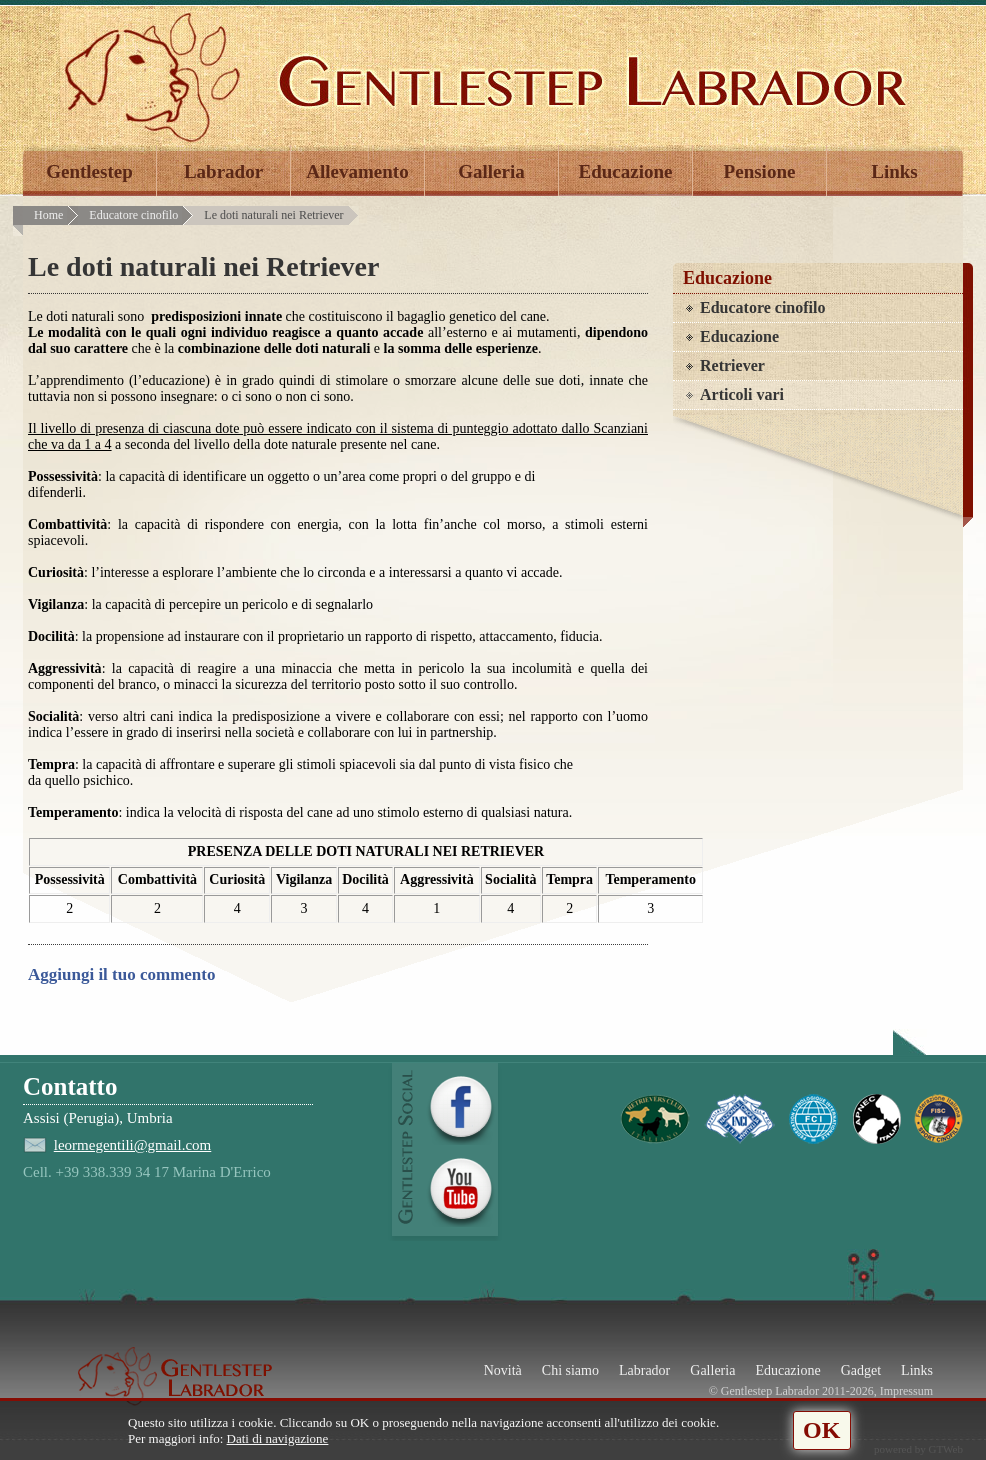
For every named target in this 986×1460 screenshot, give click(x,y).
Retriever (732, 365)
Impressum (906, 1391)
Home (48, 215)
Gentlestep (89, 171)
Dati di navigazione (278, 1438)
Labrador (223, 171)
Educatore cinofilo (133, 215)
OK (821, 1430)
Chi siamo (570, 1370)
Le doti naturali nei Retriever (273, 215)
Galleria (491, 171)
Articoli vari (742, 394)
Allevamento (357, 171)
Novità (503, 1370)
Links (894, 171)
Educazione (626, 171)
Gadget (861, 1370)
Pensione (760, 171)
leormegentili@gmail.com (133, 1145)
